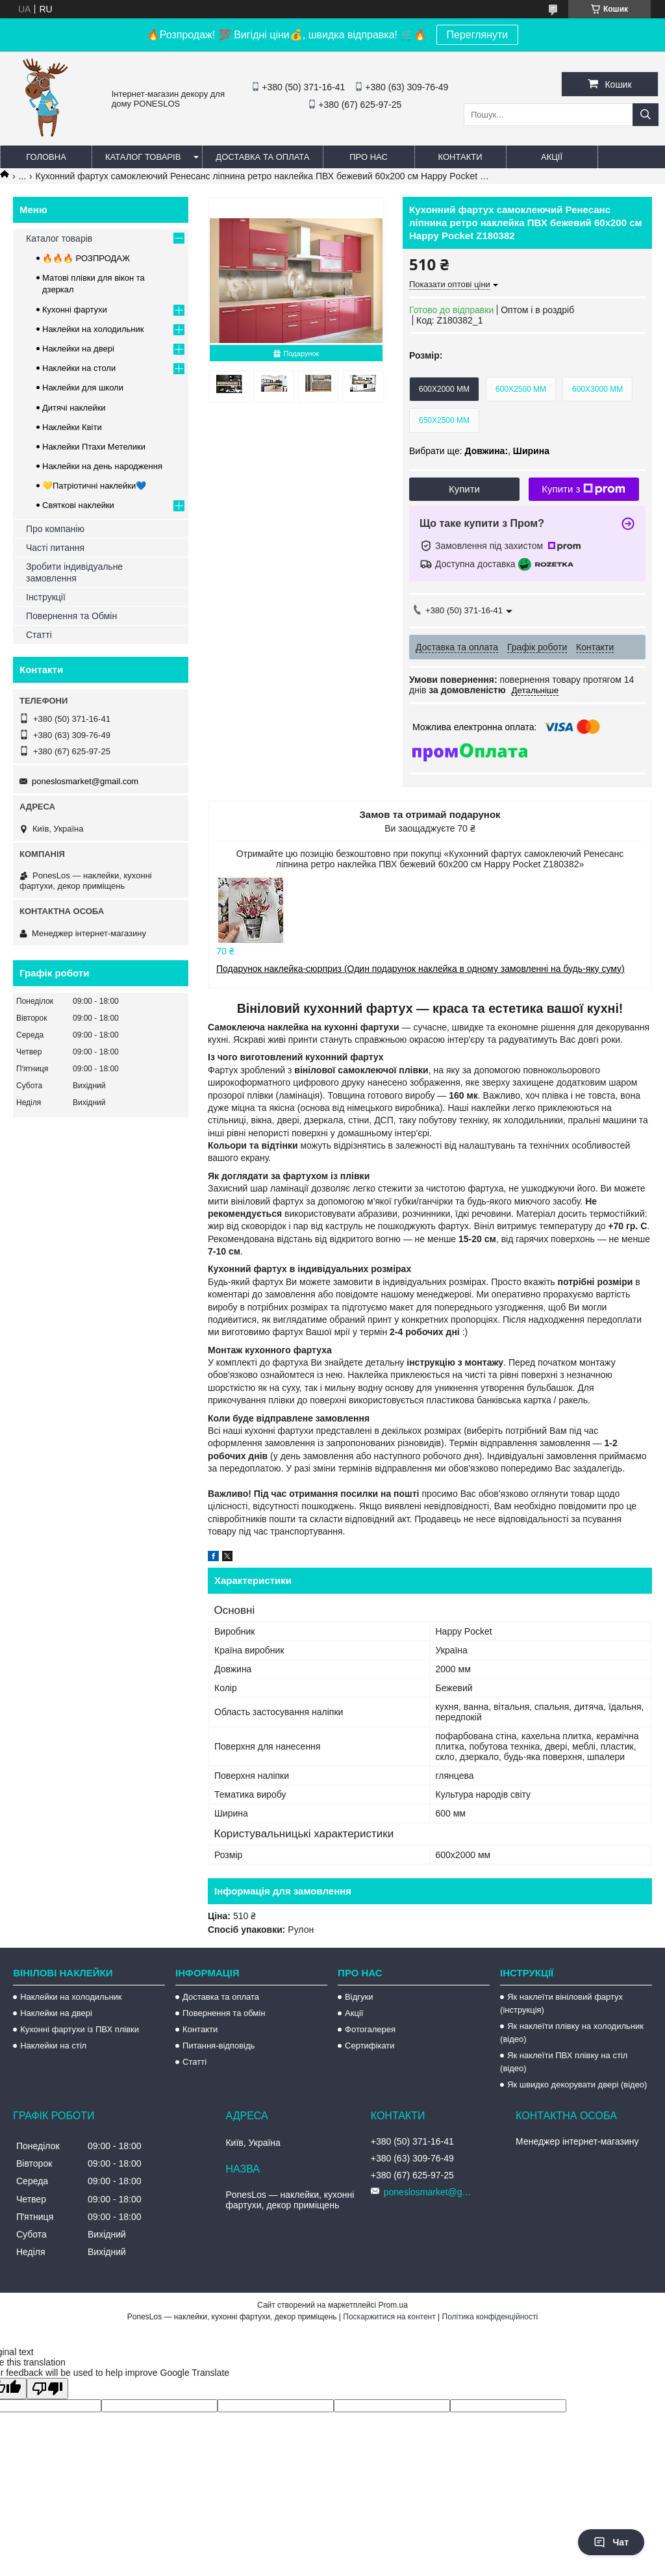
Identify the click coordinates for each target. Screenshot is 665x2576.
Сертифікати (370, 2045)
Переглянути (477, 34)
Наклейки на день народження (102, 466)
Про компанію (55, 529)
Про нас (368, 157)
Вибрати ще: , (479, 451)
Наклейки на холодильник (93, 329)
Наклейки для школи (82, 387)
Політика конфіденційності (490, 2316)
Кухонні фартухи (74, 309)
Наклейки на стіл (53, 2045)
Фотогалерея (370, 2029)
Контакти (460, 157)
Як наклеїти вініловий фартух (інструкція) (561, 2003)
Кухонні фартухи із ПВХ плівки (79, 2029)
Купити (464, 488)
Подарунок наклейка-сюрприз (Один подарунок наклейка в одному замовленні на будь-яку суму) (420, 968)
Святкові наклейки (78, 505)
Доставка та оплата (262, 157)
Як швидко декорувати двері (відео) (577, 2084)
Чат (611, 2542)
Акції (551, 157)
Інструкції (46, 597)
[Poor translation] (47, 2388)
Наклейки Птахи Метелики (93, 447)
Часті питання (55, 547)
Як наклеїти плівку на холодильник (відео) (572, 2032)
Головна (46, 157)
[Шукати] (646, 114)
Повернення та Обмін (71, 616)
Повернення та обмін (223, 2013)
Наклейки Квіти (72, 427)
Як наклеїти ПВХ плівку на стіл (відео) (563, 2061)
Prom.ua (393, 2305)
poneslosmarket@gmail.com (85, 781)
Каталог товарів (143, 157)
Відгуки (359, 1997)
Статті (39, 635)
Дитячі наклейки (74, 408)
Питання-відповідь (218, 2045)
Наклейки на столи (79, 368)
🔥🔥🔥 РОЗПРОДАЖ (86, 258)
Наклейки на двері (78, 348)
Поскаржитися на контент (389, 2316)
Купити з (583, 489)
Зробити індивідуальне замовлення (74, 572)
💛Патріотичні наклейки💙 (94, 486)
